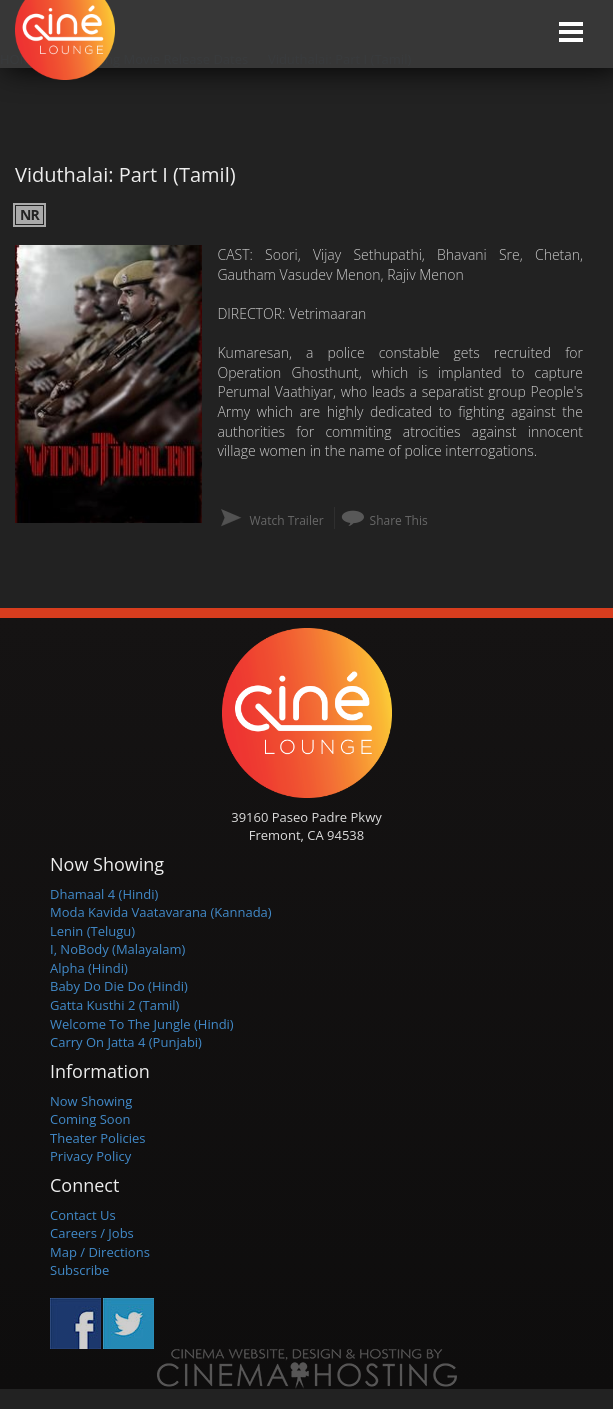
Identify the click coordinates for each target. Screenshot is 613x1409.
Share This (399, 520)
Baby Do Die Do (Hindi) (119, 986)
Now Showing (91, 1101)
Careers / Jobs (92, 1233)
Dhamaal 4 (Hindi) (104, 894)
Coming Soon (90, 1119)
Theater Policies (98, 1138)
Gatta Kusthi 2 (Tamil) (114, 1005)
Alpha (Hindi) (89, 968)
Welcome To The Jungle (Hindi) (142, 1024)
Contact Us (83, 1215)
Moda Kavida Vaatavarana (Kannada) (161, 912)
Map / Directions (100, 1252)
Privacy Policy (90, 1156)
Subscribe (79, 1270)
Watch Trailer (286, 520)
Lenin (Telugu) (92, 931)
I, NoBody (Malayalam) (117, 949)
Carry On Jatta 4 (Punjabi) (126, 1042)
